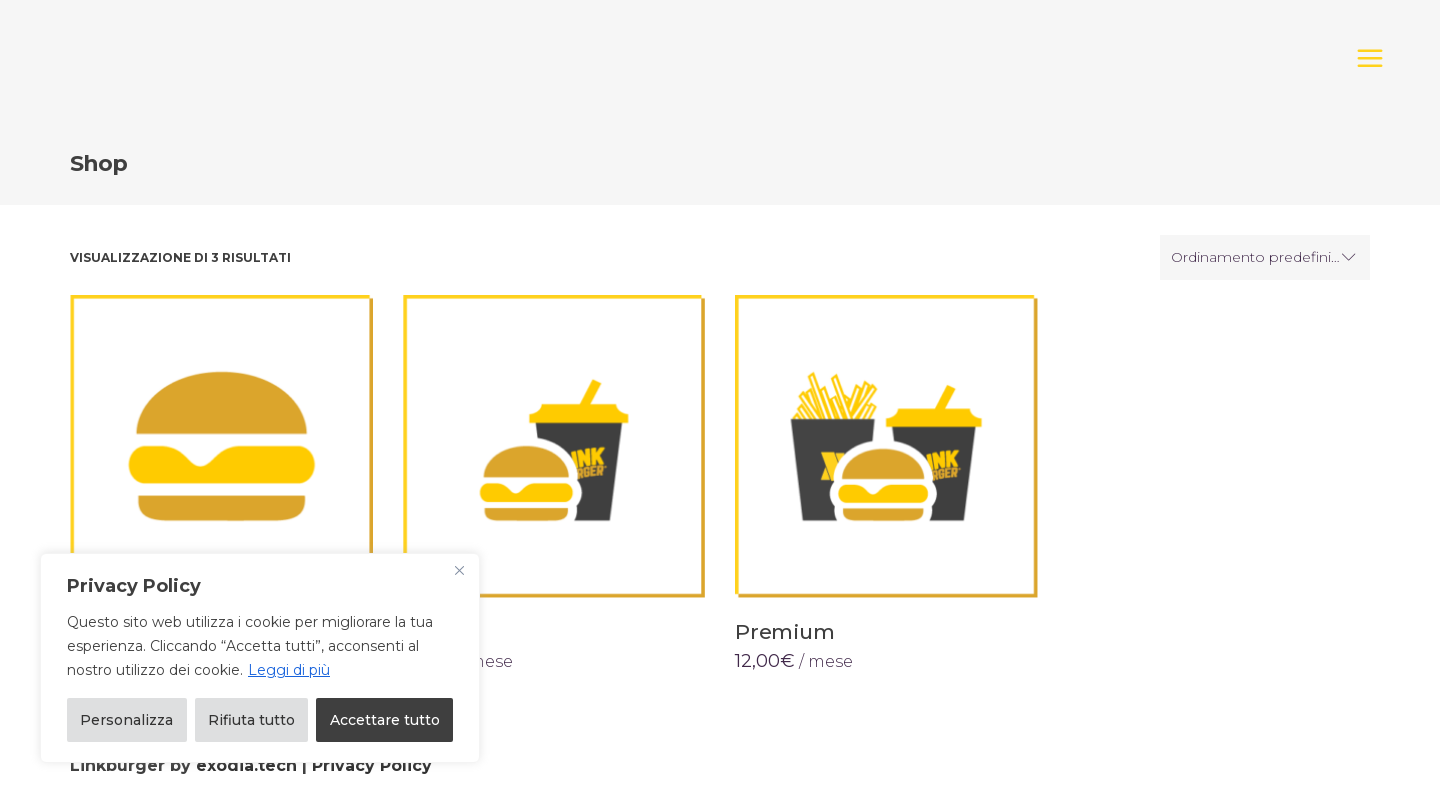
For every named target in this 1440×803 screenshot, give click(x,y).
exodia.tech (246, 765)
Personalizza (126, 720)
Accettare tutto (385, 720)
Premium (785, 631)
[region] (260, 658)
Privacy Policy (372, 765)
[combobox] (1265, 258)
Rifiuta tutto (251, 720)
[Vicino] (459, 570)
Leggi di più (289, 670)
